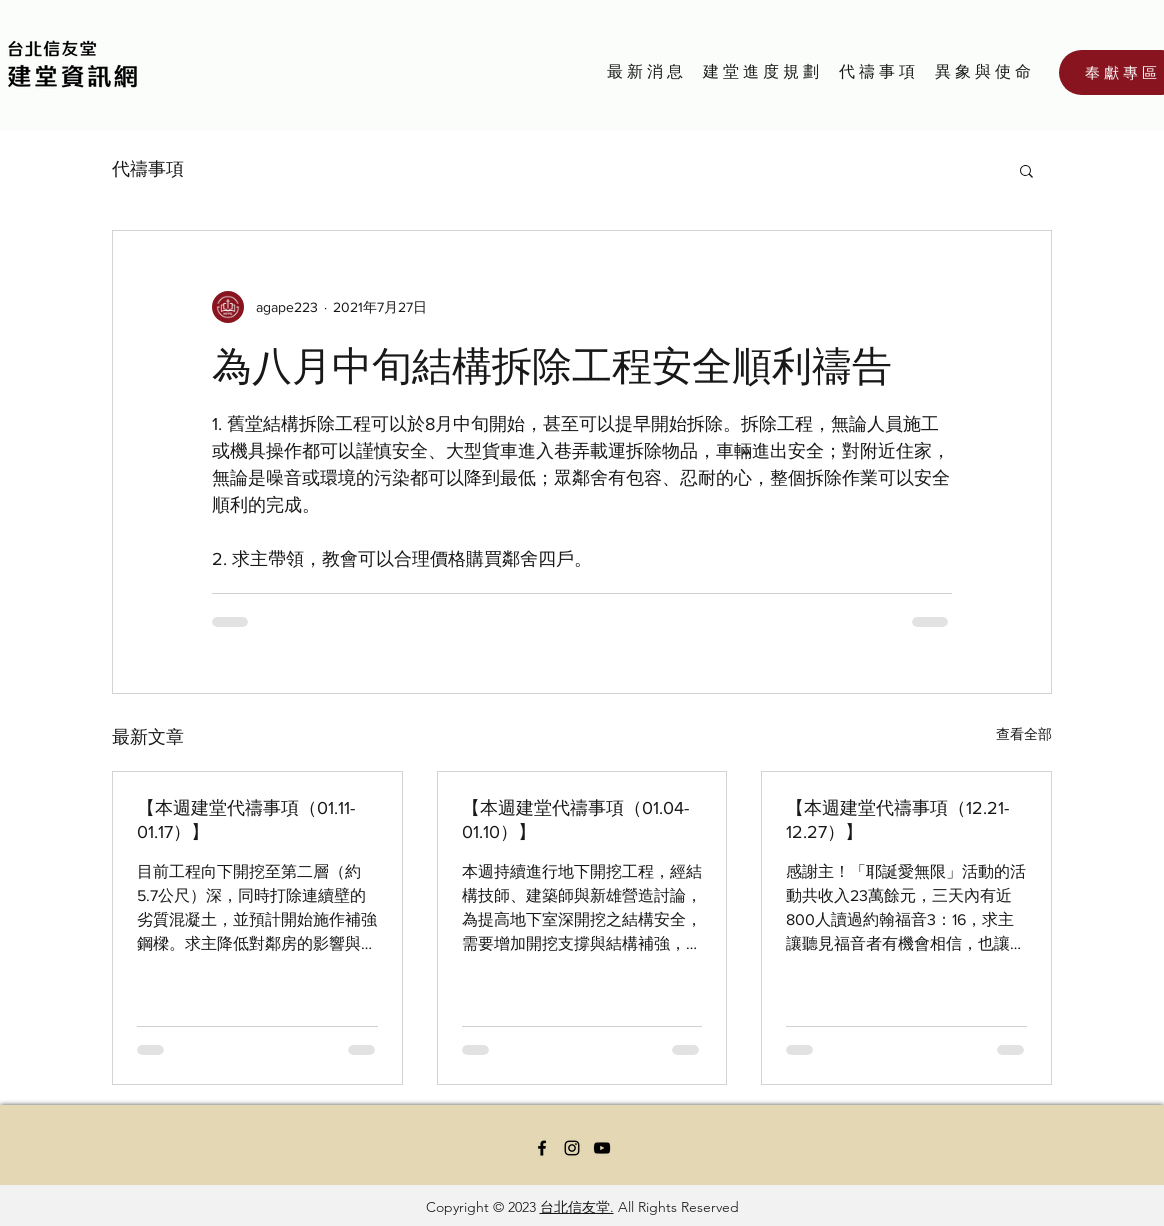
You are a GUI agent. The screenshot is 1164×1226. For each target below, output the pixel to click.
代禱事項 (148, 169)
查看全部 (1024, 734)
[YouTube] (602, 1148)
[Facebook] (542, 1148)
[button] (1026, 170)
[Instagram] (572, 1148)
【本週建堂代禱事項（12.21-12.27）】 (897, 820)
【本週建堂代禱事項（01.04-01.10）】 (575, 820)
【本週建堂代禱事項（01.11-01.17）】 (246, 820)
